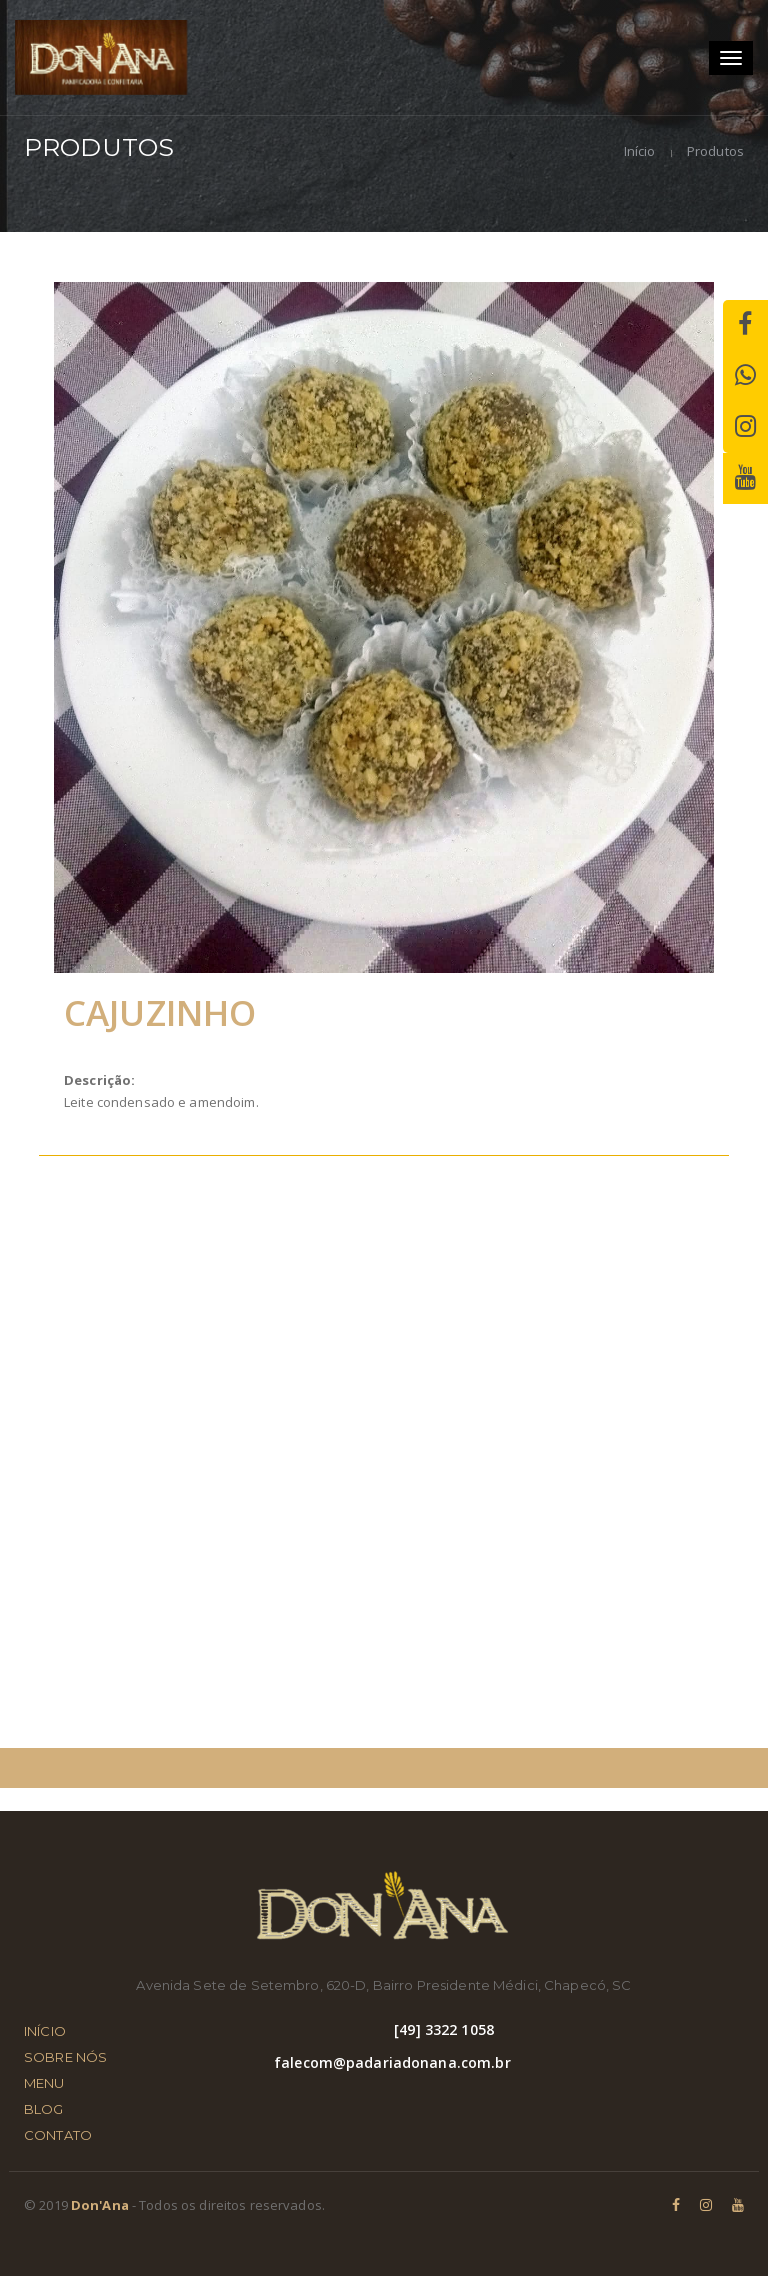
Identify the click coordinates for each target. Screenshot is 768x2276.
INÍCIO (45, 2031)
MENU (44, 2083)
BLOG (44, 2109)
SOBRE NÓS (65, 2057)
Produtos (714, 151)
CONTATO (58, 2135)
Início (640, 151)
